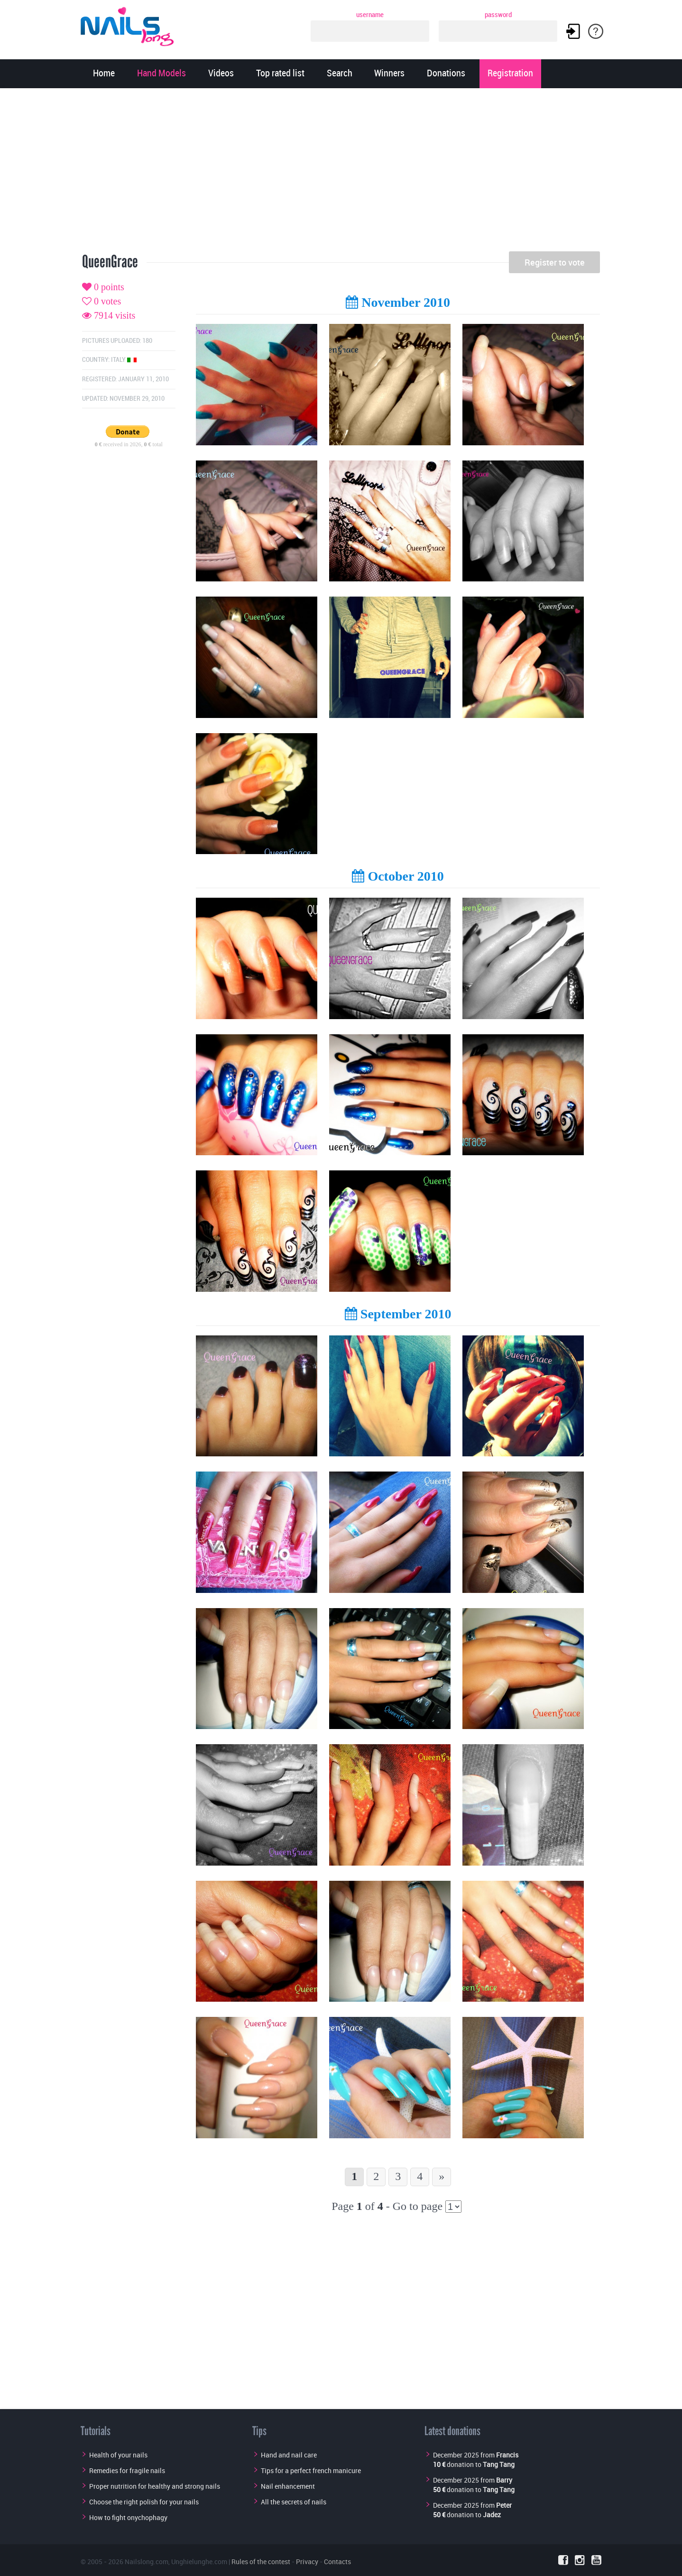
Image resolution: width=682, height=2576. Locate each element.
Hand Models (161, 74)
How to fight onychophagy (128, 2517)
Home (104, 74)
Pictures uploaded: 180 (117, 340)
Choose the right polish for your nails (144, 2501)
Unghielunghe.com (199, 2561)
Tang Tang (499, 2464)
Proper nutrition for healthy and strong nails (154, 2486)
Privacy (307, 2561)
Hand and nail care (289, 2454)
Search (339, 74)
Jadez (492, 2514)
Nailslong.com (146, 2561)
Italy (124, 359)
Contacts (337, 2561)
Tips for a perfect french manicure (311, 2470)
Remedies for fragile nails (127, 2470)
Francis (507, 2454)
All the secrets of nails (293, 2501)
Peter (504, 2505)
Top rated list (280, 74)
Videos (221, 74)
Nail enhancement (288, 2486)
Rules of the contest (260, 2561)
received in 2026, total (129, 444)
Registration (510, 74)
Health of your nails (118, 2454)
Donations (446, 74)
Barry (504, 2479)
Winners (389, 74)
